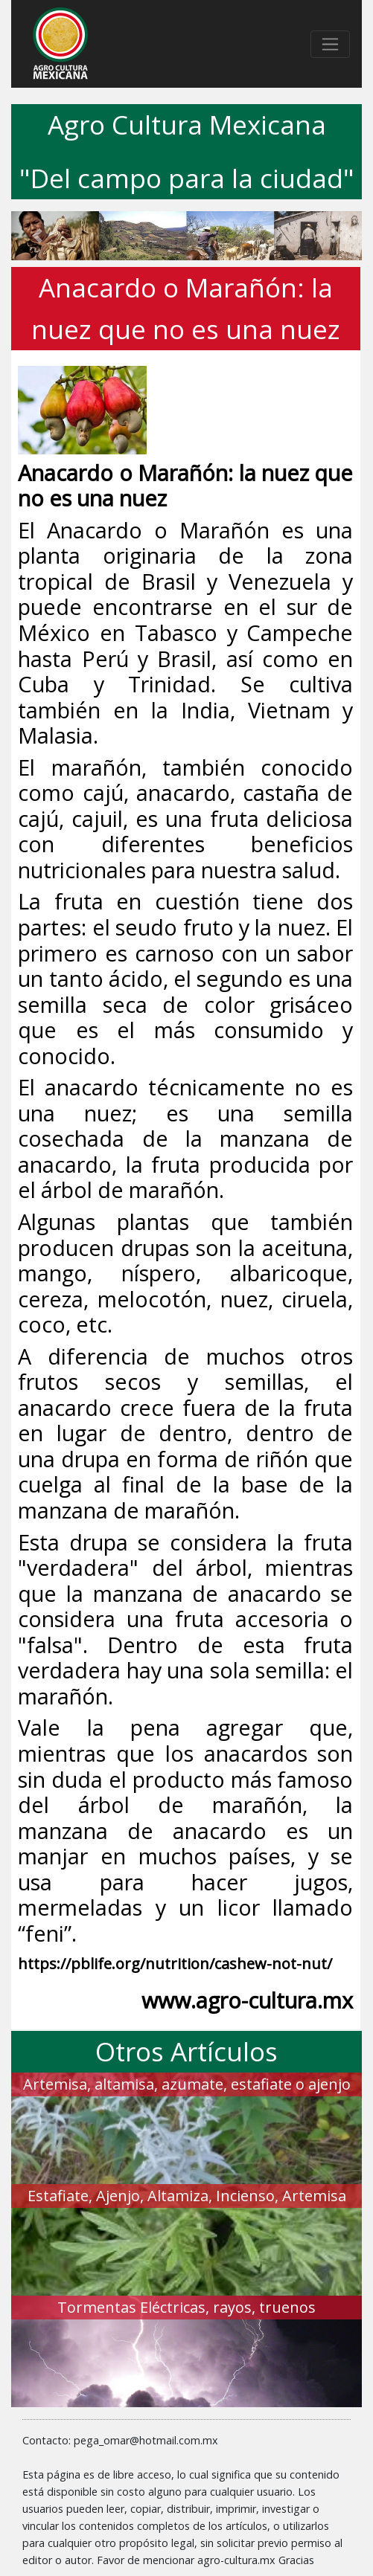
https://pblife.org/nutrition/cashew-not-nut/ (175, 1964)
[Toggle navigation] (330, 44)
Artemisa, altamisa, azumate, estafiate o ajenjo (187, 2084)
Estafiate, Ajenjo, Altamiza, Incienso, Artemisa (187, 2196)
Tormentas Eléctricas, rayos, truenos (186, 2307)
